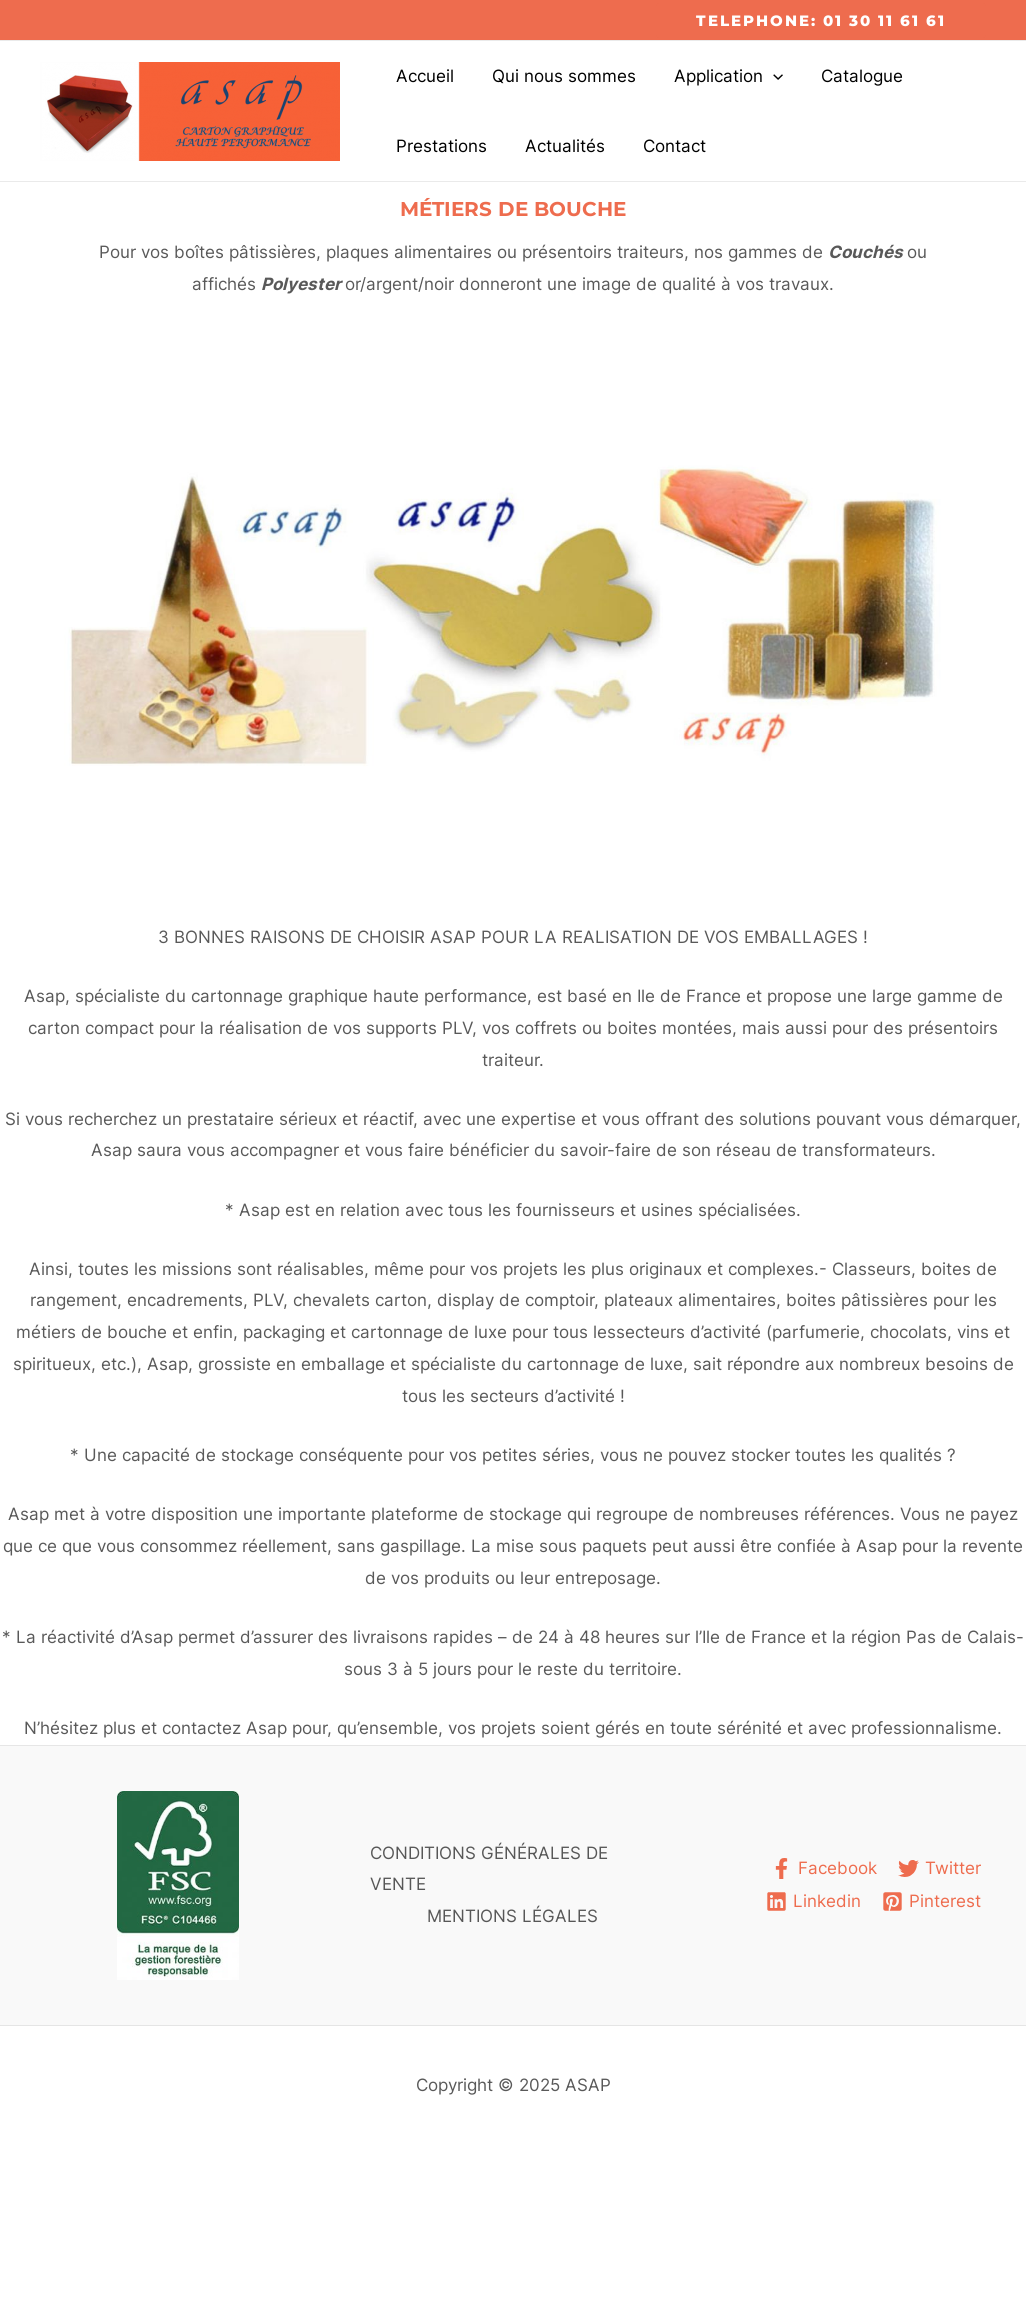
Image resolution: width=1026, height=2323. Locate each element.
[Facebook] (824, 1868)
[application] (763, 76)
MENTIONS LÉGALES (512, 1916)
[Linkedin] (813, 1901)
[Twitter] (939, 1868)
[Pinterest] (931, 1901)
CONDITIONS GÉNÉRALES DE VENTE (489, 1869)
